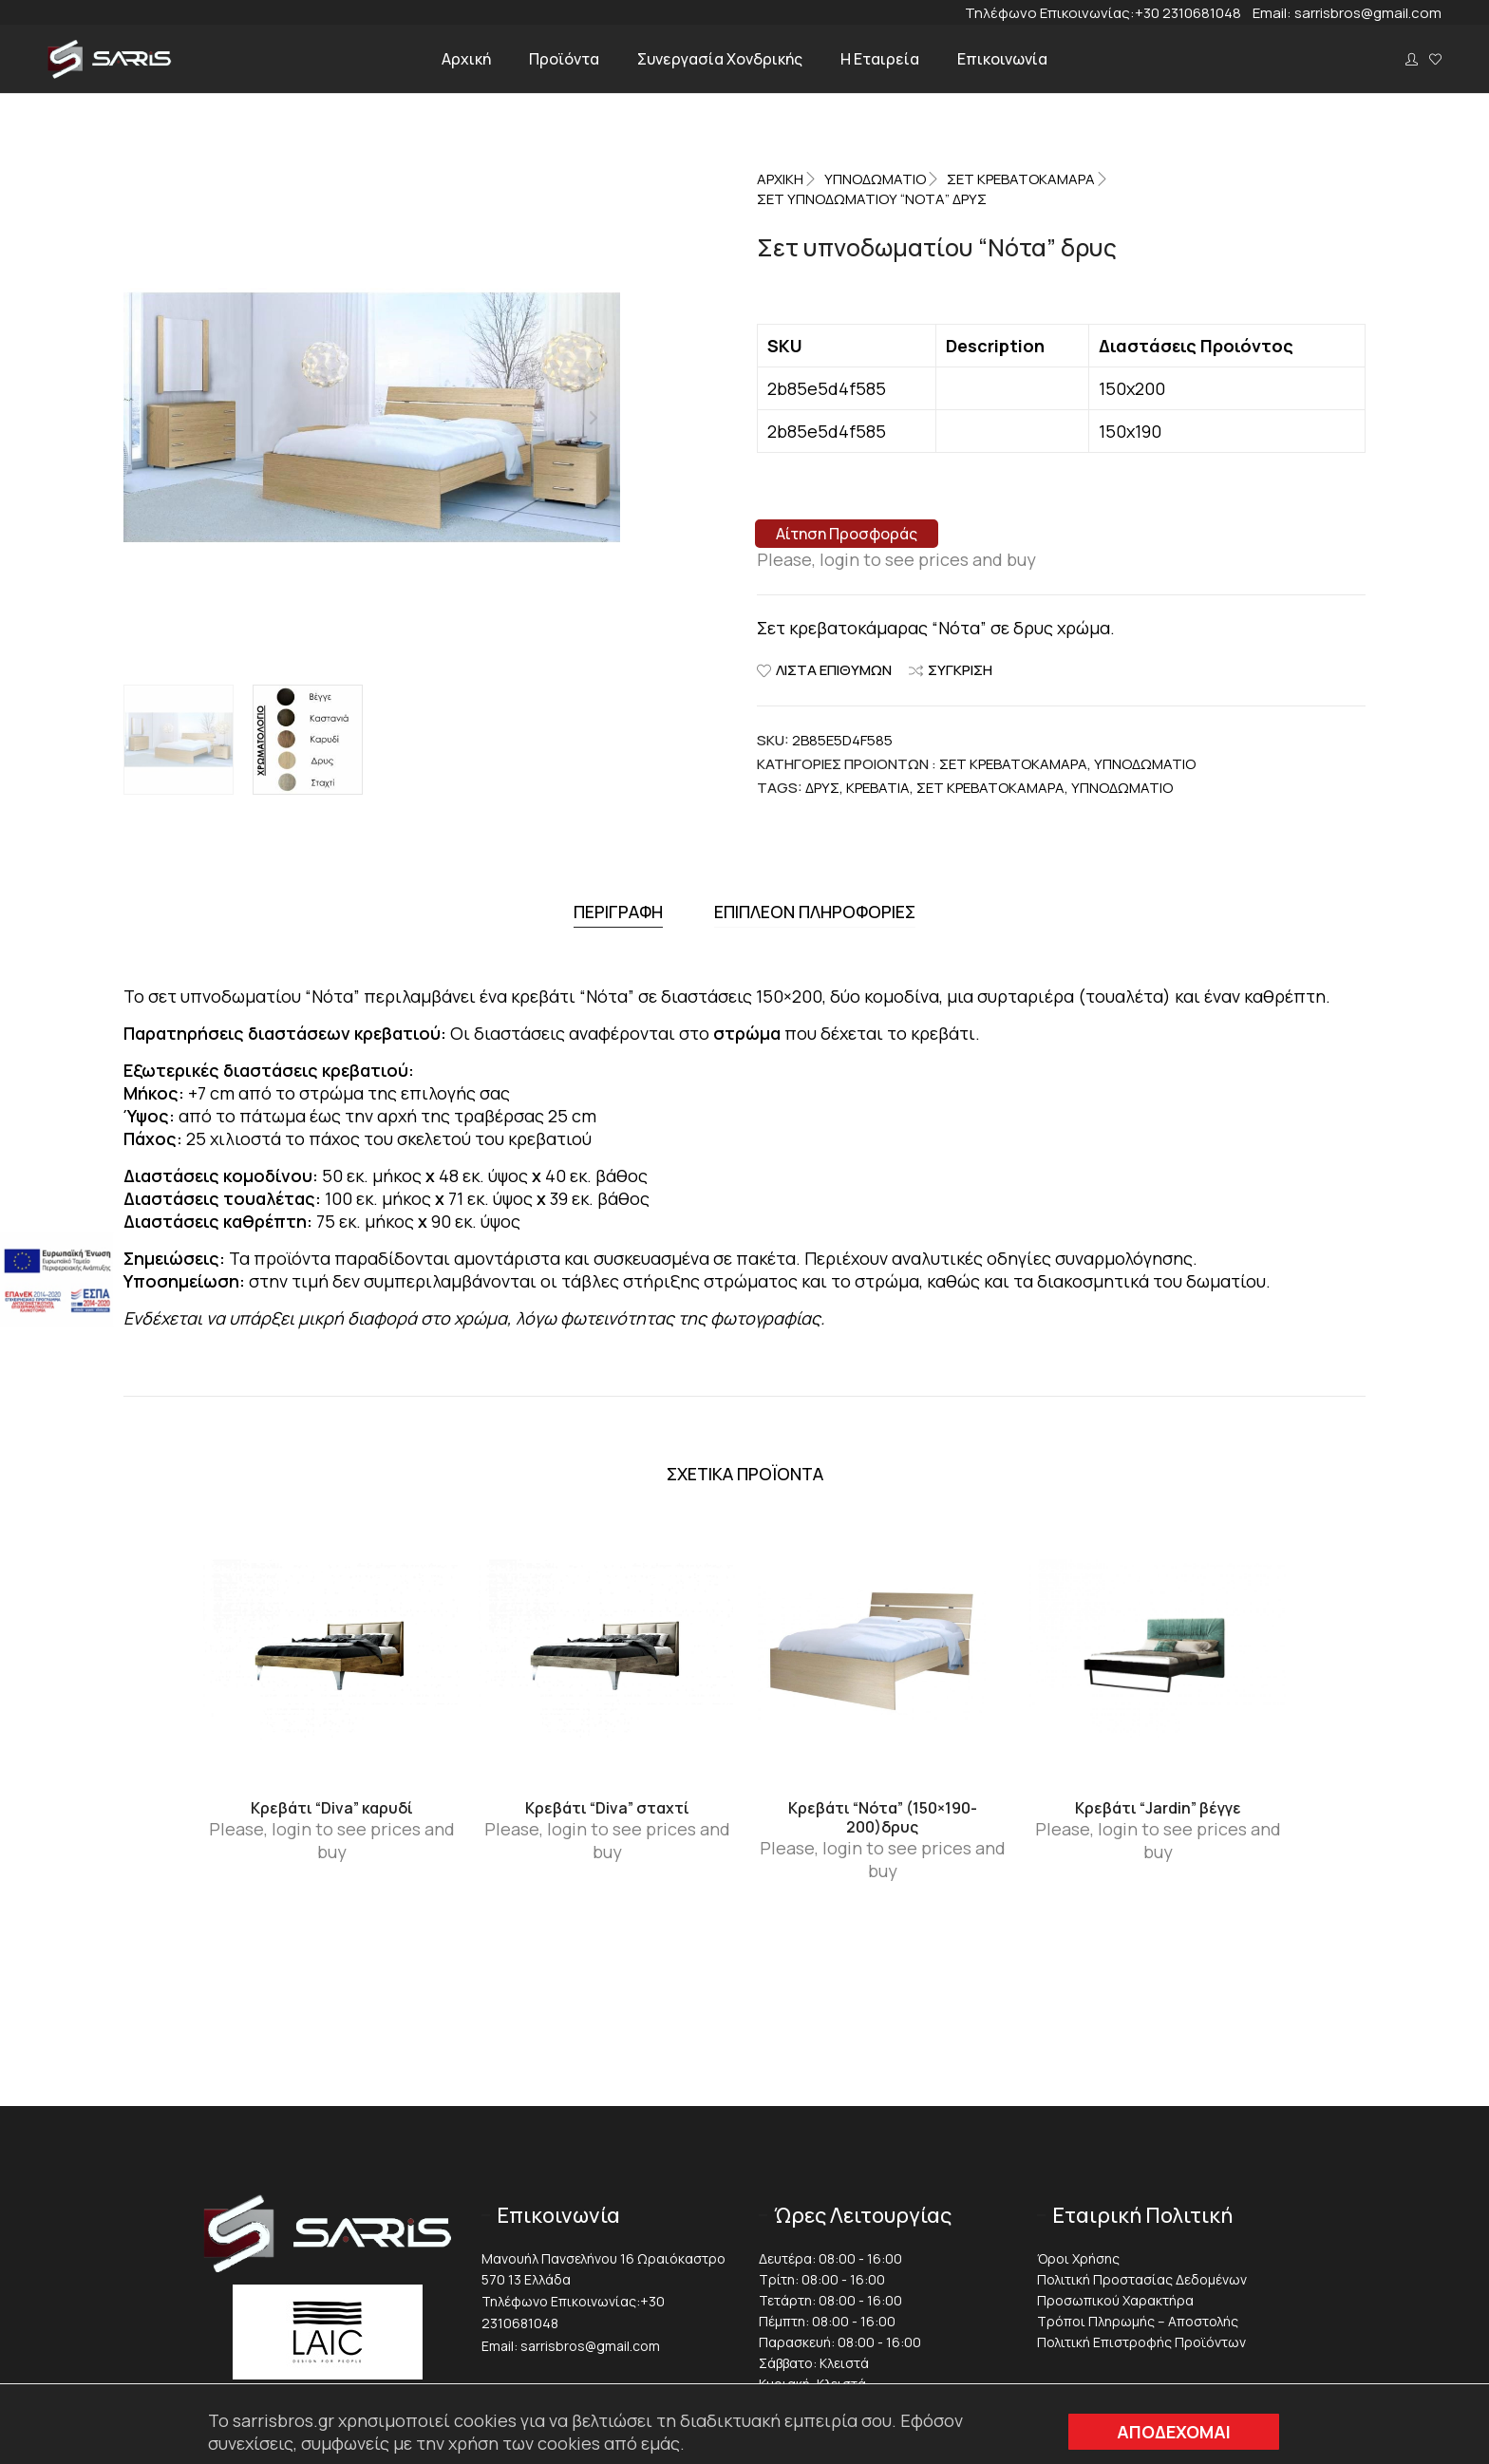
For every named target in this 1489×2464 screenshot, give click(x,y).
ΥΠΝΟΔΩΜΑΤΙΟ (875, 179)
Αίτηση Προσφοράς (846, 533)
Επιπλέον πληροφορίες (814, 908)
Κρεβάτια (878, 788)
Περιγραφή (618, 908)
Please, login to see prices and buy (896, 559)
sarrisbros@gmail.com (1368, 13)
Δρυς (822, 788)
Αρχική (780, 179)
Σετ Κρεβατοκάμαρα (1021, 179)
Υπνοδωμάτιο (1122, 788)
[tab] (618, 909)
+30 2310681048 (1194, 13)
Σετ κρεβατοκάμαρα (990, 788)
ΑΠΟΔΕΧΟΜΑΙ (1174, 2431)
